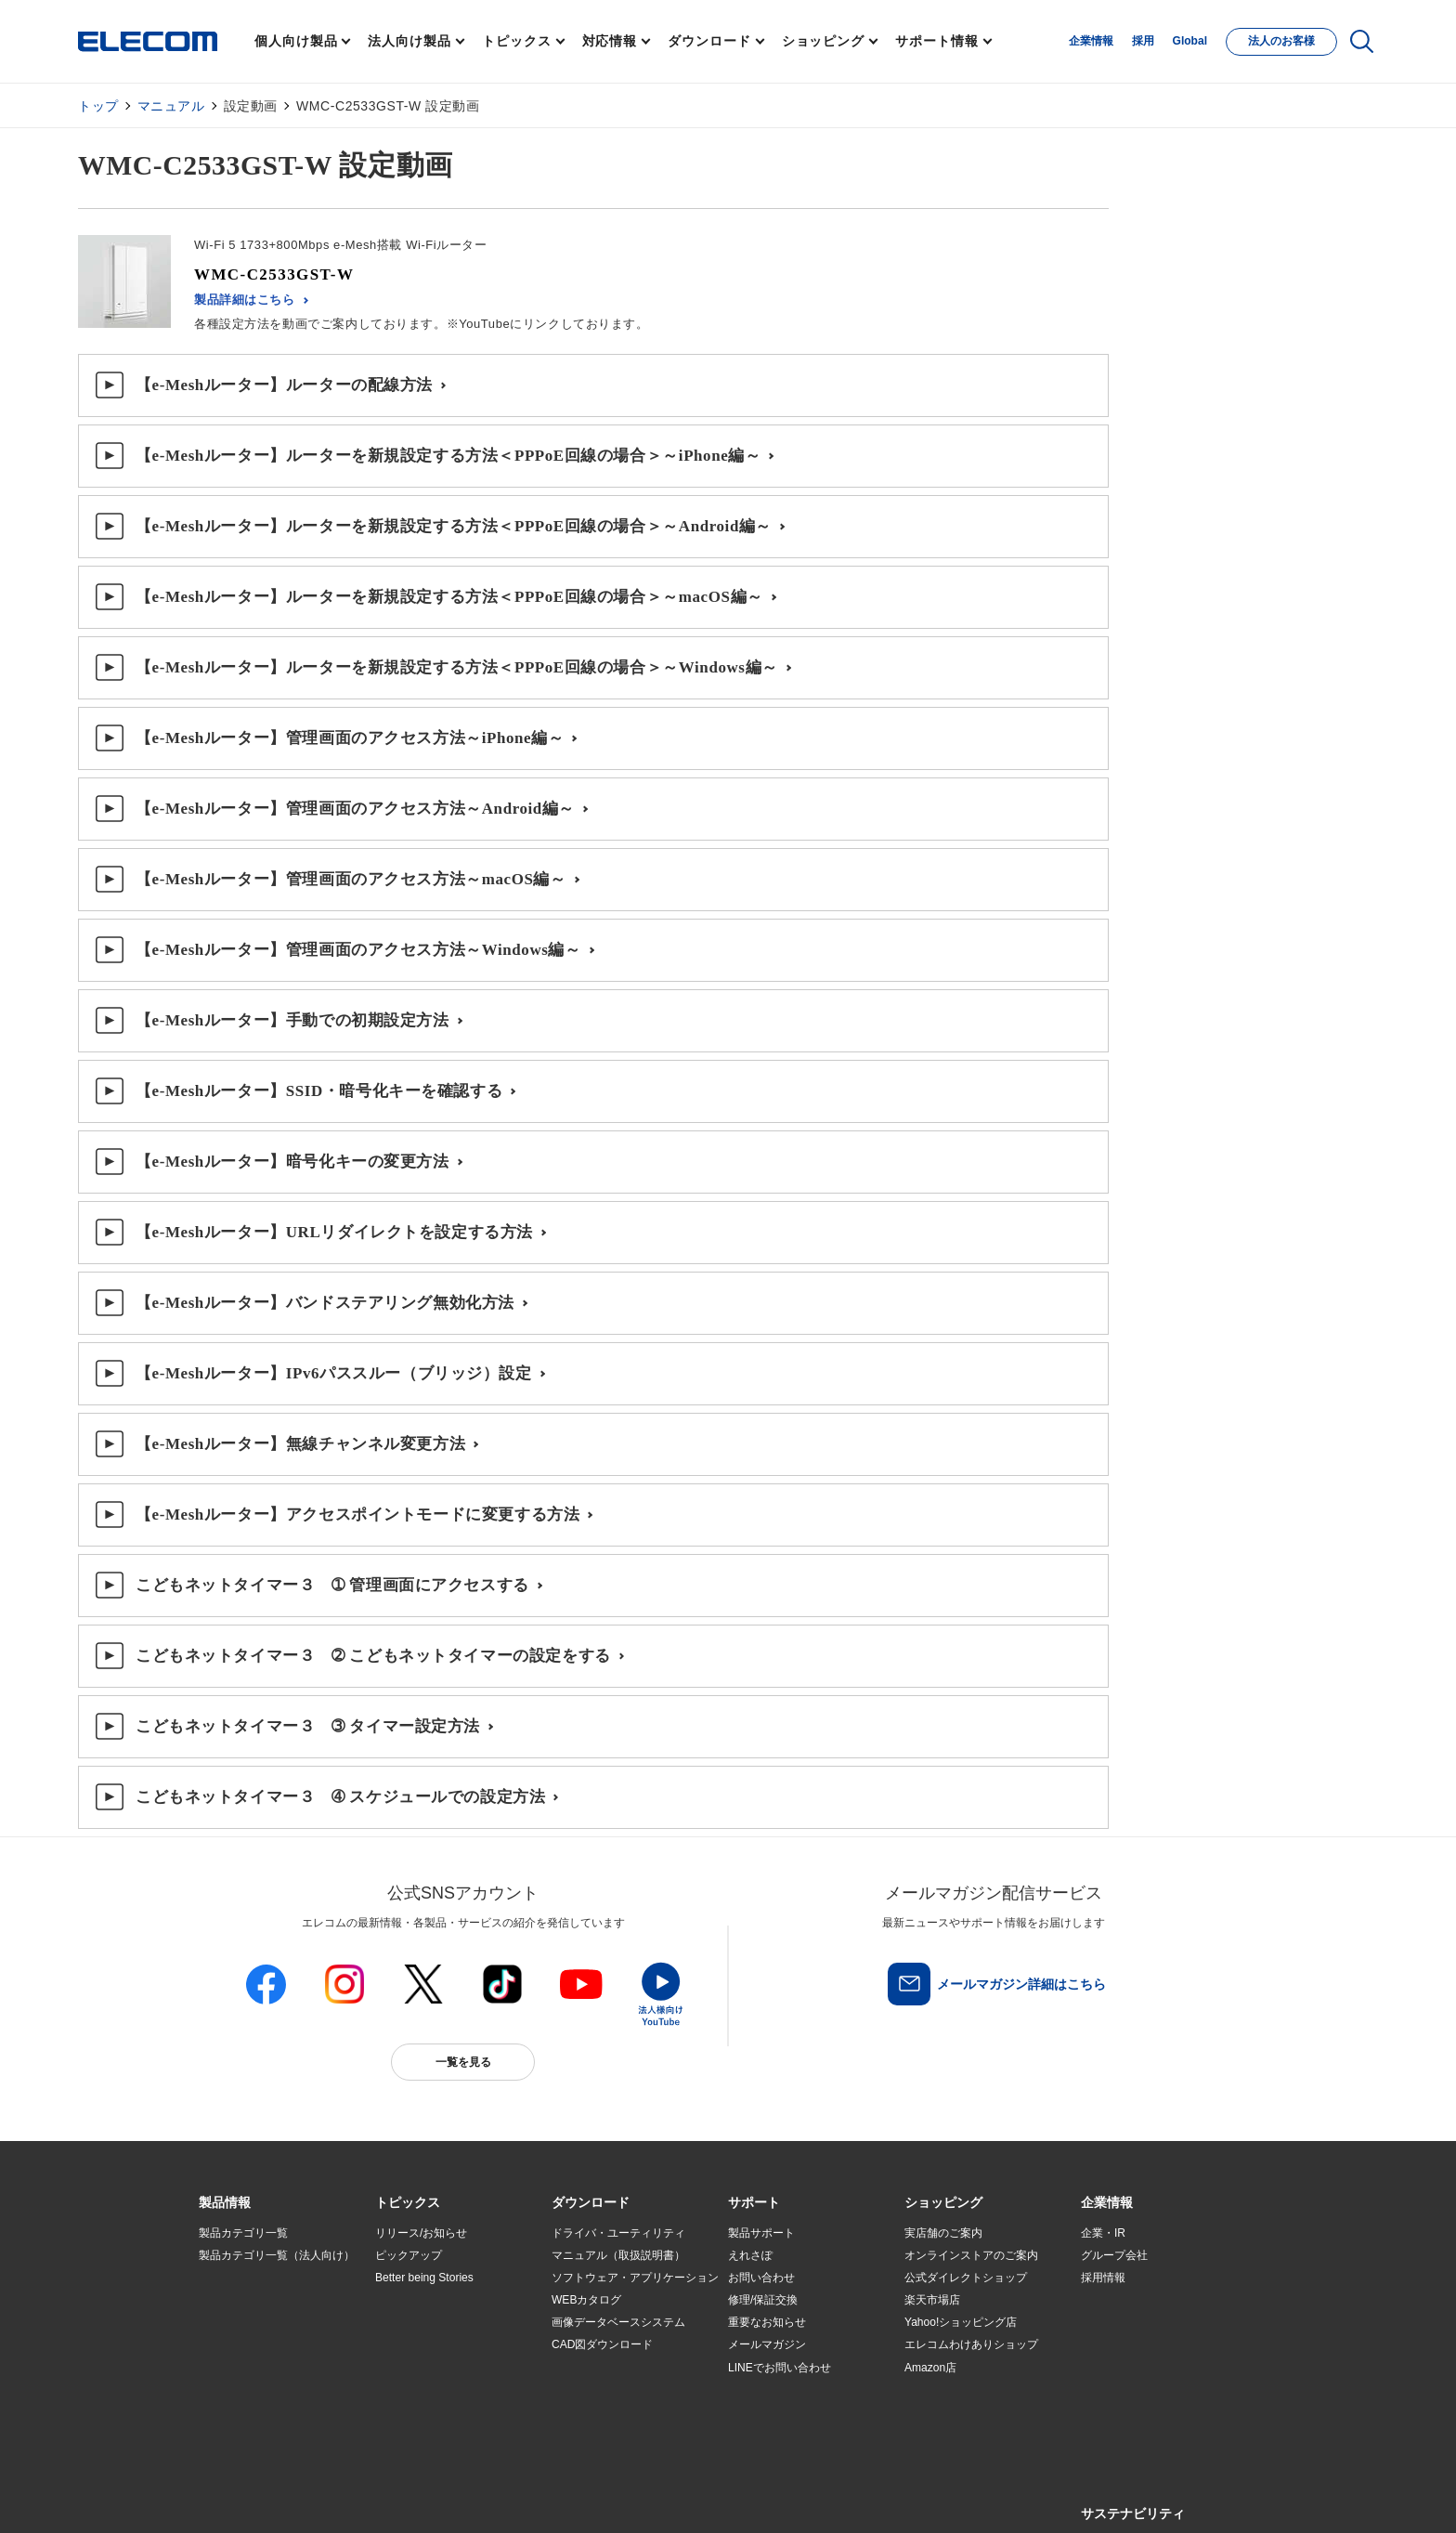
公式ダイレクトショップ (965, 2277)
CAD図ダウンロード (602, 2344)
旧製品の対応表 (414, 2412)
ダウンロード (709, 40)
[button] (407, 2203)
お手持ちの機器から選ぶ (436, 2345)
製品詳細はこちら (244, 300)
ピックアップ (408, 2255)
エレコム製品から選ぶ (431, 2367)
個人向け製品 (295, 40)
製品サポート (761, 2232)
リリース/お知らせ (421, 2232)
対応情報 (610, 40)
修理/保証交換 (763, 2299)
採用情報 (1103, 2277)
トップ (98, 105)
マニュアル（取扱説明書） (618, 2255)
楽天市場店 (932, 2299)
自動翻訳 (790, 2497)
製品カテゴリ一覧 (243, 2232)
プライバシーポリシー (490, 2497)
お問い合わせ (761, 2277)
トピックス (517, 40)
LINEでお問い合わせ (779, 2367)
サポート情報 (936, 40)
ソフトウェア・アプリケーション (635, 2277)
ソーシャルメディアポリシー (616, 2497)
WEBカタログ (586, 2299)
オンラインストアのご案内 (971, 2255)
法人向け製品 (409, 40)
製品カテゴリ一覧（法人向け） (277, 2255)
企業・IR (1103, 2232)
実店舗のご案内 (943, 2232)
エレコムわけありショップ (971, 2344)
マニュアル (171, 105)
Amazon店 (930, 2367)
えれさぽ (750, 2255)
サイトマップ (330, 2497)
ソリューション (238, 2323)
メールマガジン (767, 2344)
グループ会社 (1114, 2255)
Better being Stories (424, 2277)
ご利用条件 (401, 2497)
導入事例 (221, 2345)
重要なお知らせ (767, 2322)
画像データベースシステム (618, 2322)
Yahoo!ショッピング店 (960, 2322)
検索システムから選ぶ (431, 2389)
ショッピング (823, 40)
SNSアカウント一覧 (241, 2498)
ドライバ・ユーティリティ (618, 2232)
